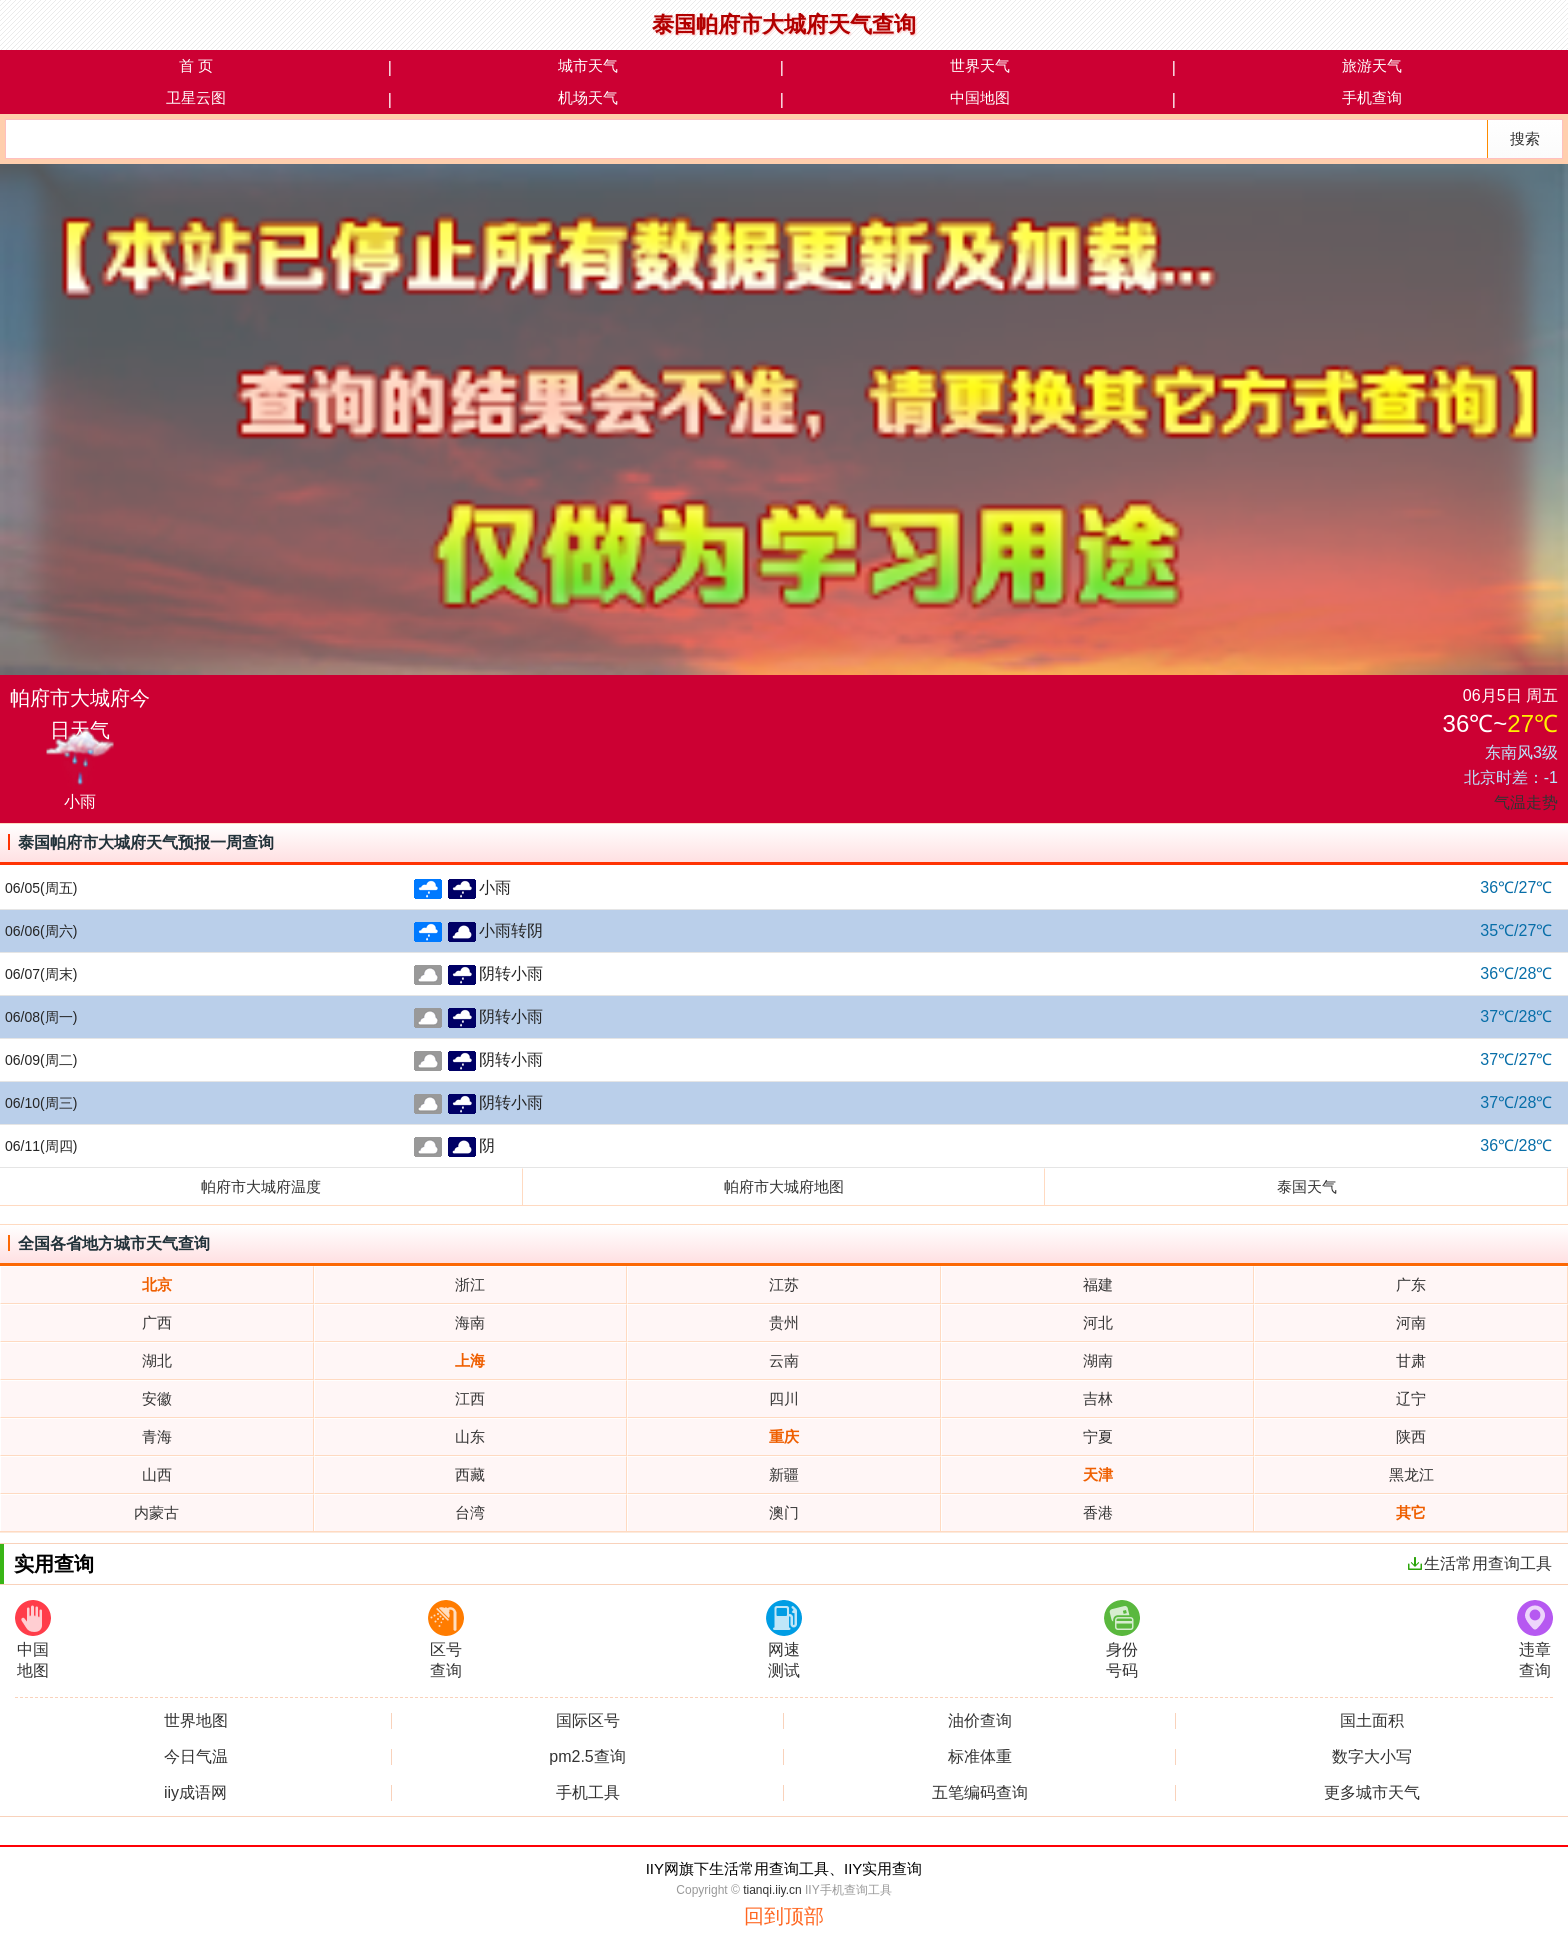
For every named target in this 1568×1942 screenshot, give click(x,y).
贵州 (784, 1322)
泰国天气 (1307, 1186)
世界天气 (980, 65)
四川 (784, 1398)
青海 (157, 1436)
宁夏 (1098, 1436)
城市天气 (588, 65)
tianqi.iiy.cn (772, 1890)
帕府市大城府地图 (784, 1186)
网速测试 (784, 1639)
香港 (1098, 1512)
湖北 (157, 1360)
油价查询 (980, 1721)
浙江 (470, 1284)
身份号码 (1122, 1639)
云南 (784, 1360)
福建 (1098, 1284)
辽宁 (1411, 1398)
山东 (470, 1436)
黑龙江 (1411, 1474)
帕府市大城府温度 (261, 1186)
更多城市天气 (1372, 1793)
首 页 (196, 65)
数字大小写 (1372, 1757)
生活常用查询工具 (1480, 1563)
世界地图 (196, 1721)
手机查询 (1372, 97)
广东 (1411, 1284)
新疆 (784, 1474)
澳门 (784, 1512)
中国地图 (980, 97)
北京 (157, 1284)
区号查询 (446, 1639)
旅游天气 (1372, 65)
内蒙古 (156, 1512)
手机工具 (588, 1793)
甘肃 (1411, 1360)
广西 (157, 1322)
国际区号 (588, 1721)
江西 (470, 1398)
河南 (1411, 1322)
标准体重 (980, 1757)
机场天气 (588, 97)
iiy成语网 (195, 1793)
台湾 (470, 1512)
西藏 (470, 1474)
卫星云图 (196, 97)
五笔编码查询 (980, 1793)
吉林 (1098, 1398)
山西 (157, 1474)
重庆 (784, 1436)
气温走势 (1526, 802)
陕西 (1411, 1436)
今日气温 (196, 1757)
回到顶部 (784, 1916)
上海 (470, 1360)
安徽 (157, 1398)
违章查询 (1535, 1639)
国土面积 (1372, 1721)
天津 (1098, 1474)
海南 (470, 1322)
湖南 (1098, 1360)
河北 (1098, 1322)
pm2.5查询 (587, 1757)
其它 (1411, 1512)
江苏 (784, 1284)
